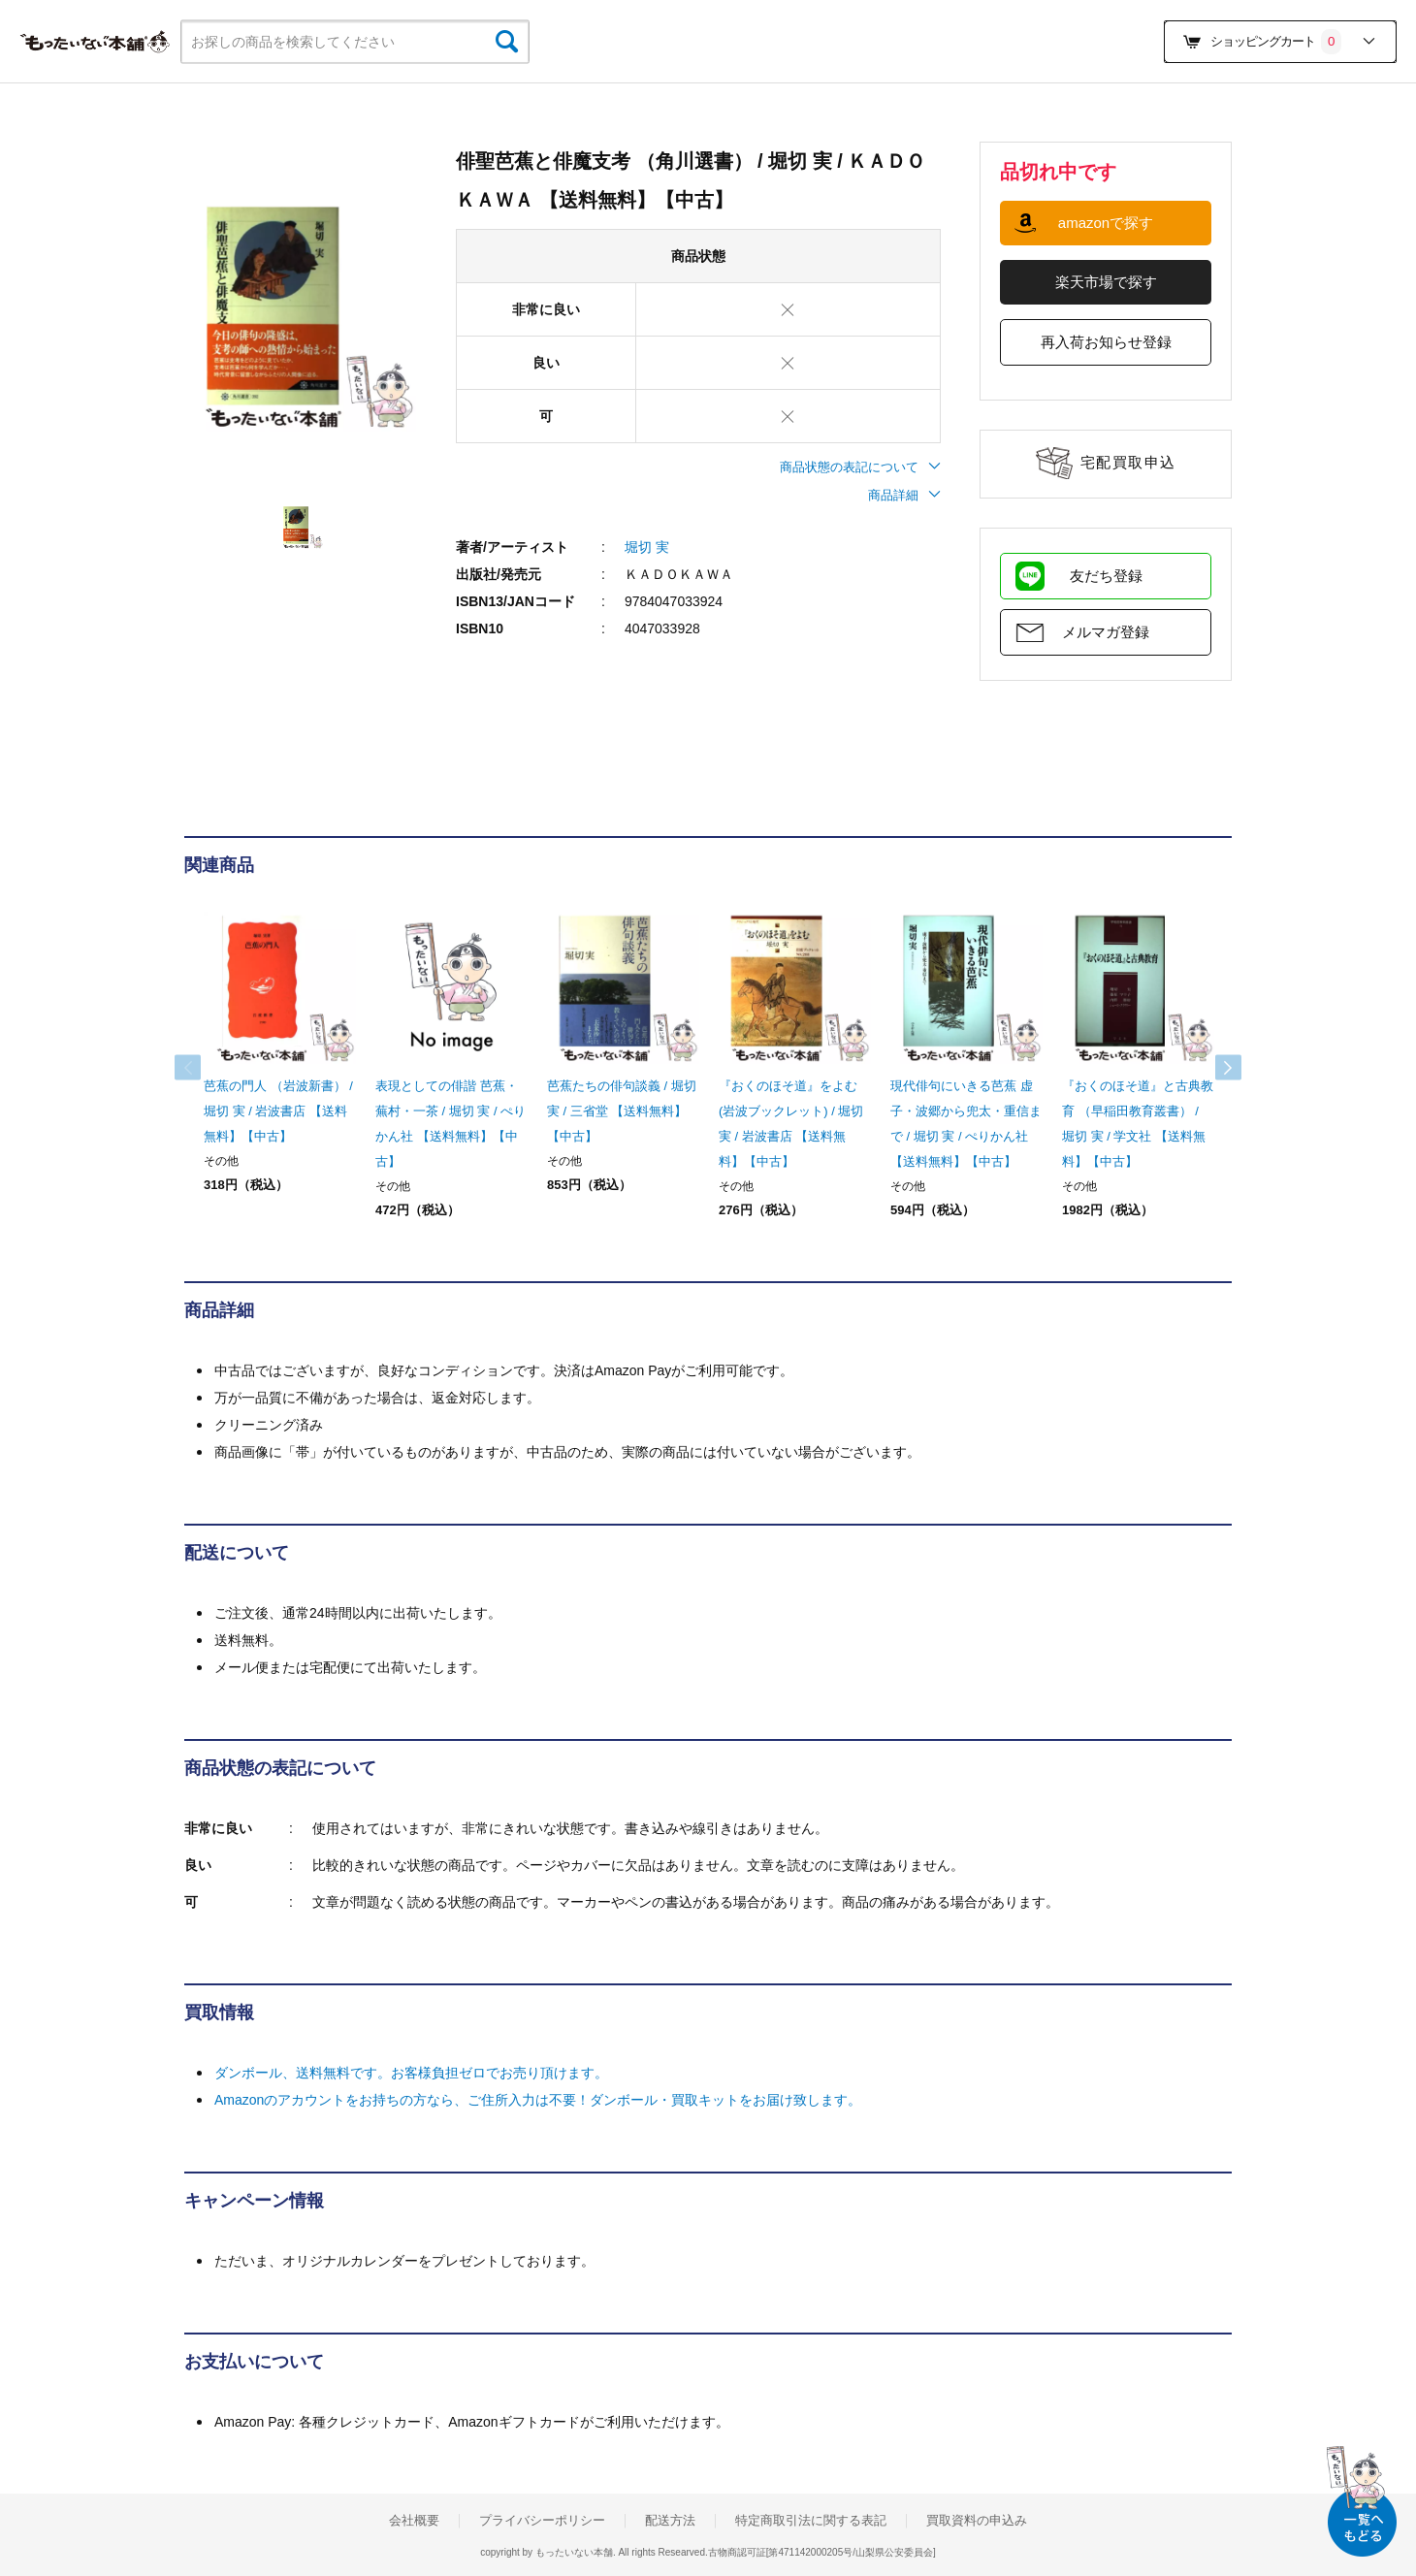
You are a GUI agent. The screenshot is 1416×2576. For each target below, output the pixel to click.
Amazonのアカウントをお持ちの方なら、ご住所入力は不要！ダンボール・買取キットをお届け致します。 (537, 2100)
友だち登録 (1106, 575)
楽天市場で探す (1106, 282)
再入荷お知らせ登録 (1106, 342)
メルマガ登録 (1105, 632)
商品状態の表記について (860, 467)
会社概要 (414, 2521)
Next (1212, 1067)
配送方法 (670, 2521)
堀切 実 (647, 547)
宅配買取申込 (1128, 462)
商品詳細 (904, 495)
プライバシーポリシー (542, 2521)
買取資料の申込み (976, 2521)
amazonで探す (1105, 222)
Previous (203, 1067)
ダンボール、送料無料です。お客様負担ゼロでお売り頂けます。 (411, 2072)
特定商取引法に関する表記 (810, 2521)
